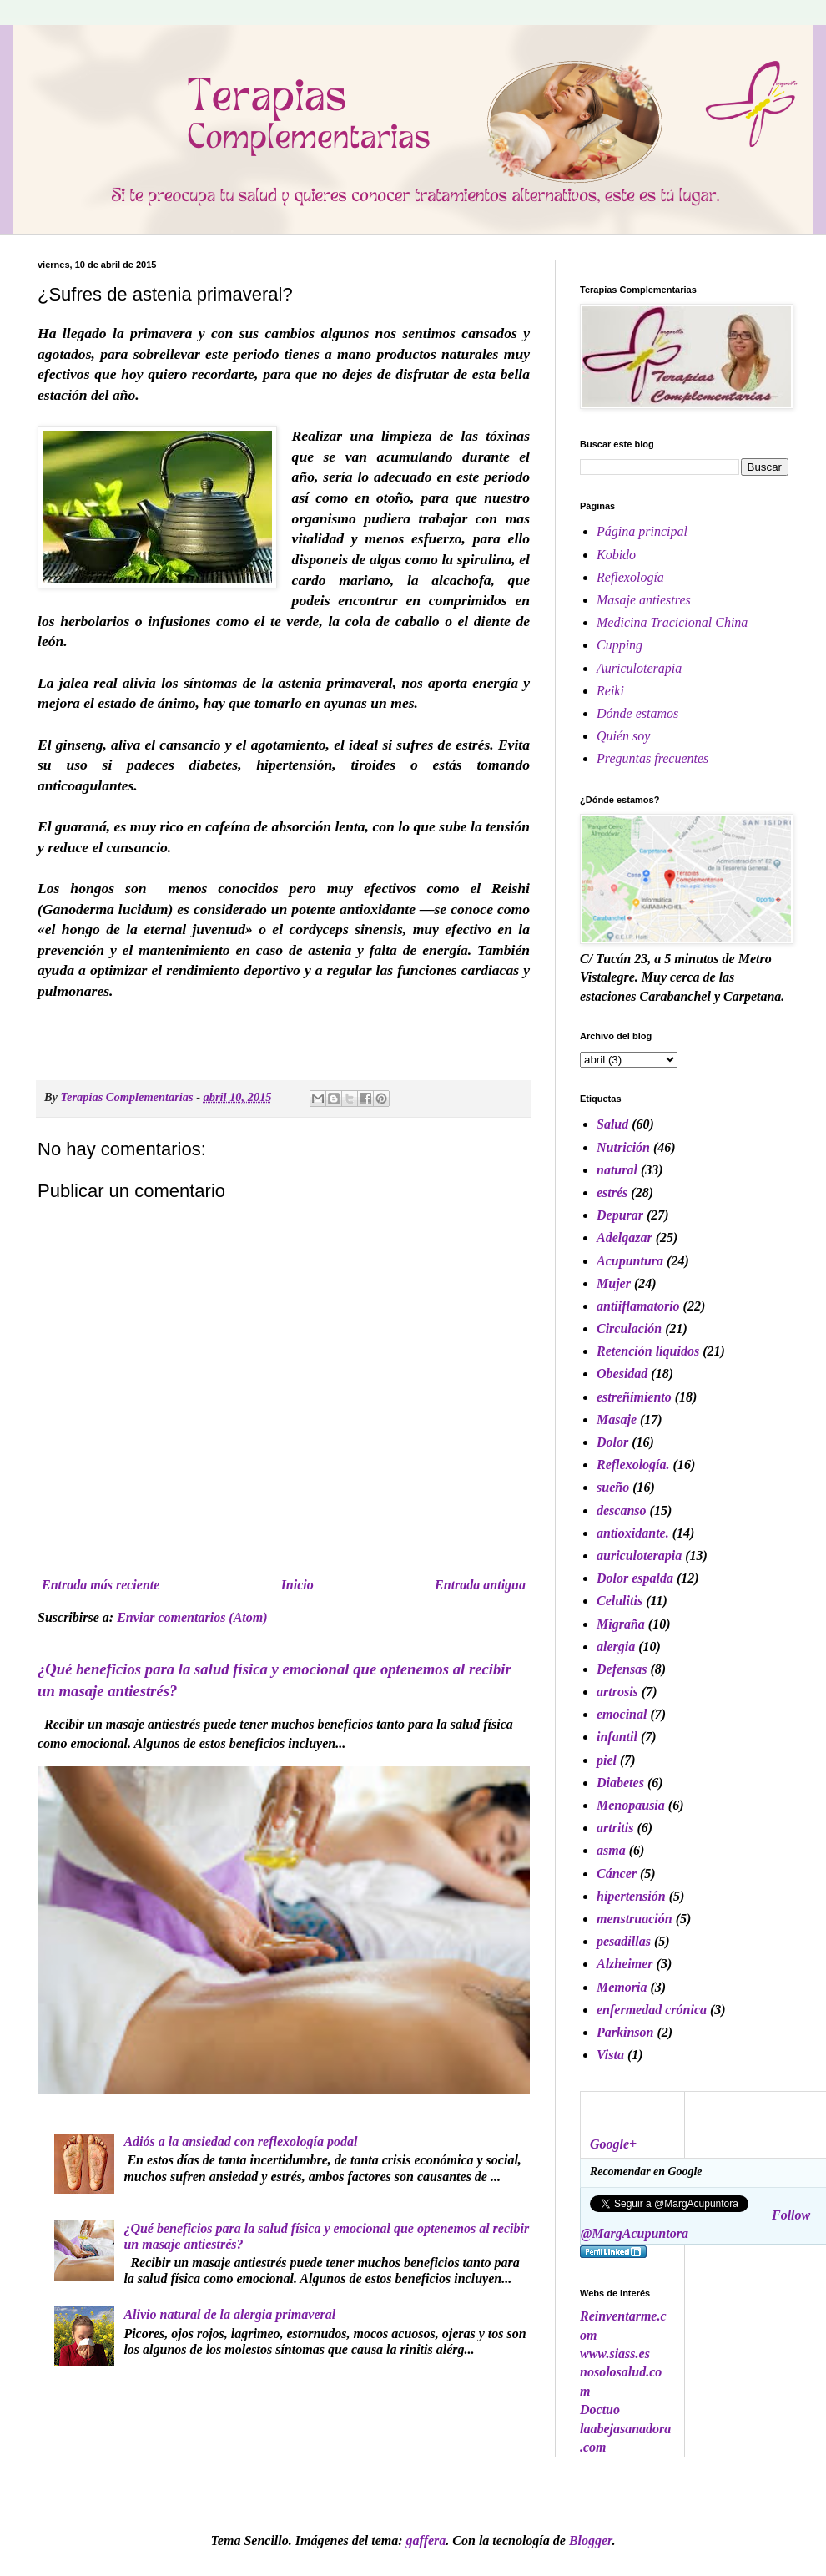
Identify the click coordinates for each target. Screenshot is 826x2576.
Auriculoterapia (639, 668)
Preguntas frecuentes (652, 758)
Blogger (590, 2540)
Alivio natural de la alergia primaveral (229, 2314)
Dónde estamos (637, 713)
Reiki (610, 691)
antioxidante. (633, 1533)
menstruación (634, 1919)
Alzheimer (625, 1964)
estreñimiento (634, 1397)
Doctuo (600, 2409)
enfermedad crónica (652, 2010)
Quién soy (623, 736)
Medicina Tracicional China (672, 622)
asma (611, 1850)
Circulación (629, 1328)
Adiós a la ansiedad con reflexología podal (240, 2141)
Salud (612, 1124)
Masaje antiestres (644, 600)
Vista (610, 2055)
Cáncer (617, 1873)
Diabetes (620, 1782)
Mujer (614, 1283)
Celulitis (619, 1601)
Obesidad (622, 1373)
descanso (622, 1510)
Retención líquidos (648, 1351)
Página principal (642, 531)
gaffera (426, 2540)
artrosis (617, 1692)
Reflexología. (633, 1464)
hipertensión (631, 1896)
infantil (617, 1737)
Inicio (297, 1585)
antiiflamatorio (638, 1306)
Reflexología (630, 577)
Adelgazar (624, 1237)
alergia (616, 1646)
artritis (615, 1828)
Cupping (619, 645)
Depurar (620, 1215)
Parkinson (625, 2032)
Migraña (621, 1624)
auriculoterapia (639, 1555)
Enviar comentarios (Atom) (192, 1617)
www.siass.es (615, 2353)
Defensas (622, 1669)
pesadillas (624, 1941)
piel (607, 1760)
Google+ (613, 2144)
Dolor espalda (635, 1578)
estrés (612, 1192)
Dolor (612, 1442)
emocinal (622, 1714)
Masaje (617, 1419)
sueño (613, 1487)
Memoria (622, 1987)
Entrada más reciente (100, 1585)
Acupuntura (630, 1261)
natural (617, 1170)
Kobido (616, 555)
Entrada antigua (480, 1585)
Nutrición (623, 1147)
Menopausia (631, 1805)
